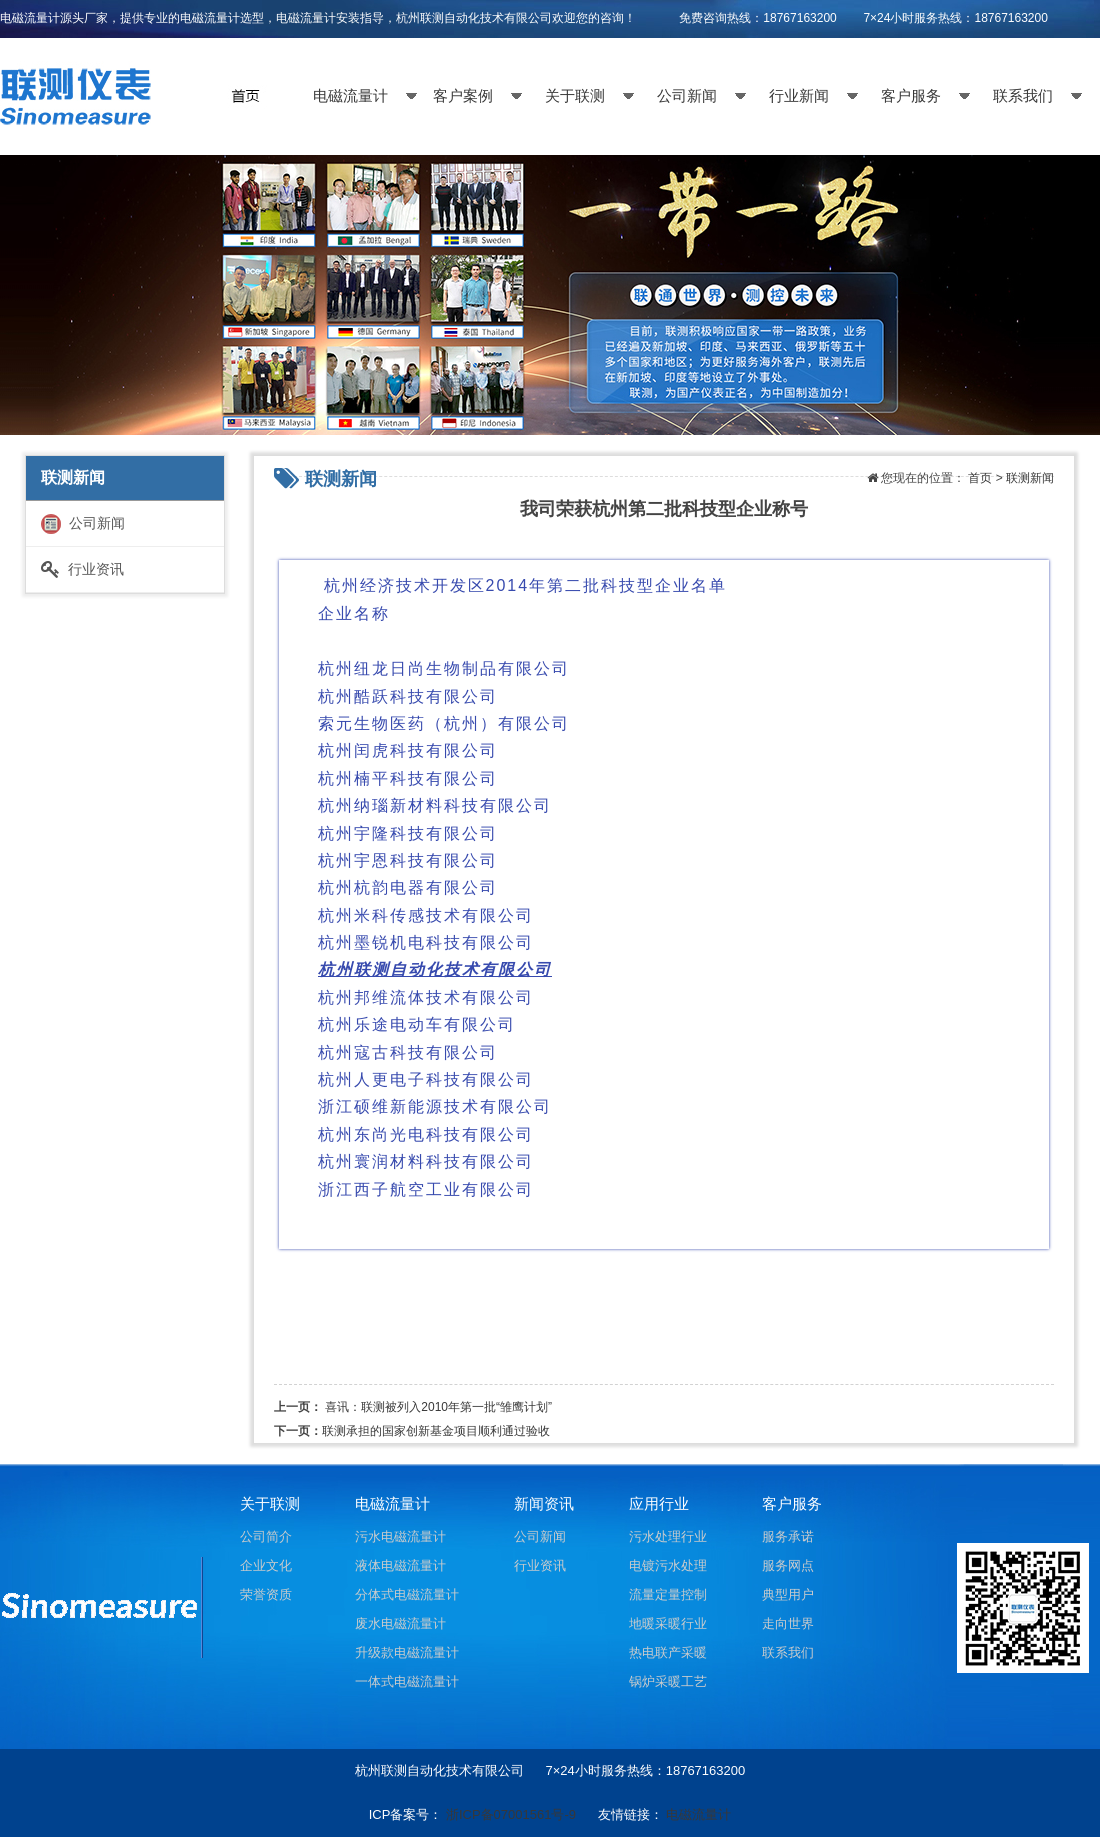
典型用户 (788, 1594)
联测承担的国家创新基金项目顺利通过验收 (436, 1431)
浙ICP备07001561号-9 (511, 1814)
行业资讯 (82, 569)
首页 (980, 478)
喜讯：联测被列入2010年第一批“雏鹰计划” (438, 1407)
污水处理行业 (668, 1536)
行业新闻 (799, 96)
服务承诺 (788, 1536)
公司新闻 (687, 96)
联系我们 (1023, 96)
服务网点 (788, 1565)
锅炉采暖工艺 (668, 1681)
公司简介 (266, 1536)
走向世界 (788, 1623)
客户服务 (911, 96)
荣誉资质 (266, 1594)
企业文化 (266, 1565)
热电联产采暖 (668, 1652)
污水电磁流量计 (400, 1536)
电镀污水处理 (668, 1565)
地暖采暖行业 (668, 1623)
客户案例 (463, 96)
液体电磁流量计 (400, 1565)
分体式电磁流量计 (407, 1594)
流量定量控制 (668, 1594)
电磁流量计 (350, 96)
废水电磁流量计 (400, 1623)
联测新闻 (1030, 478)
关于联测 (575, 96)
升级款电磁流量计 (407, 1652)
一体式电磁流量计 (407, 1681)
